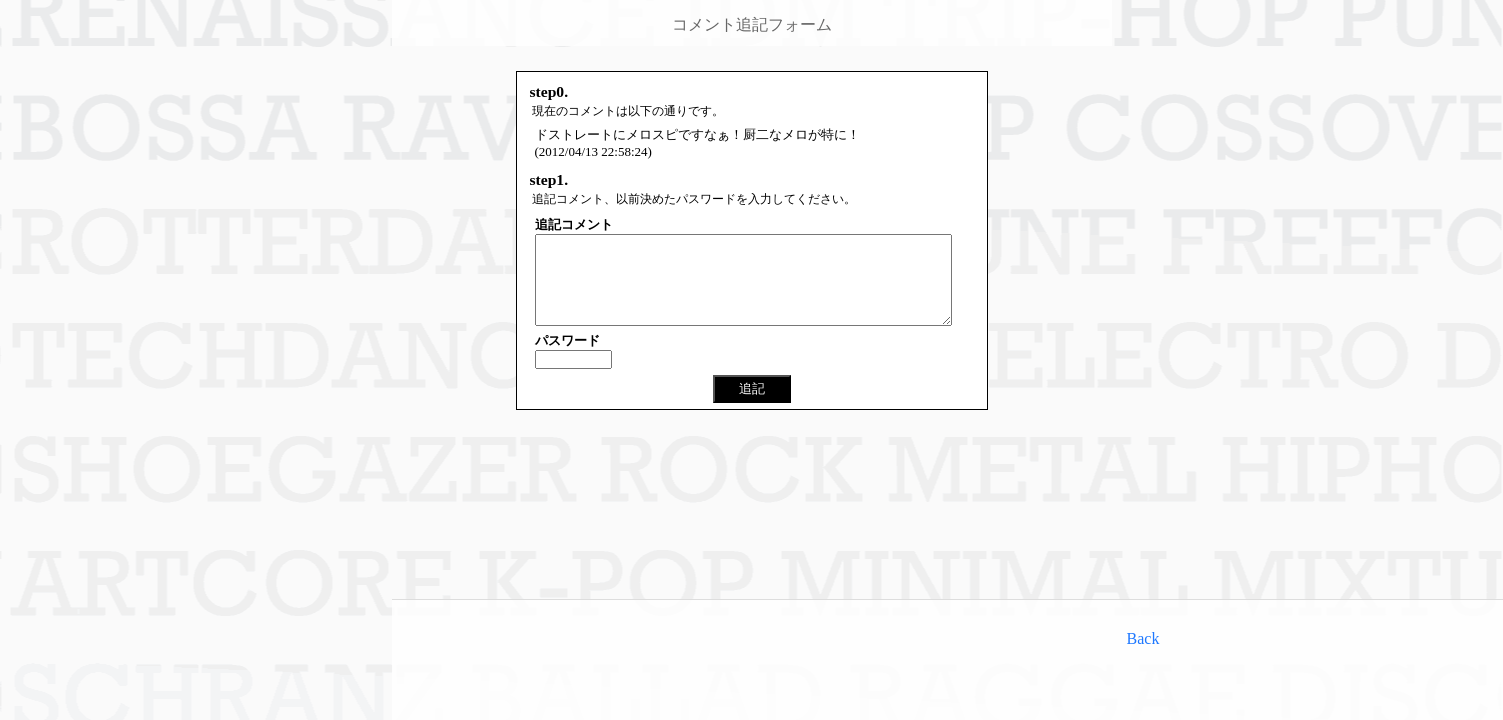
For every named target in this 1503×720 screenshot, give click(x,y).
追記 (752, 406)
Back (1143, 638)
